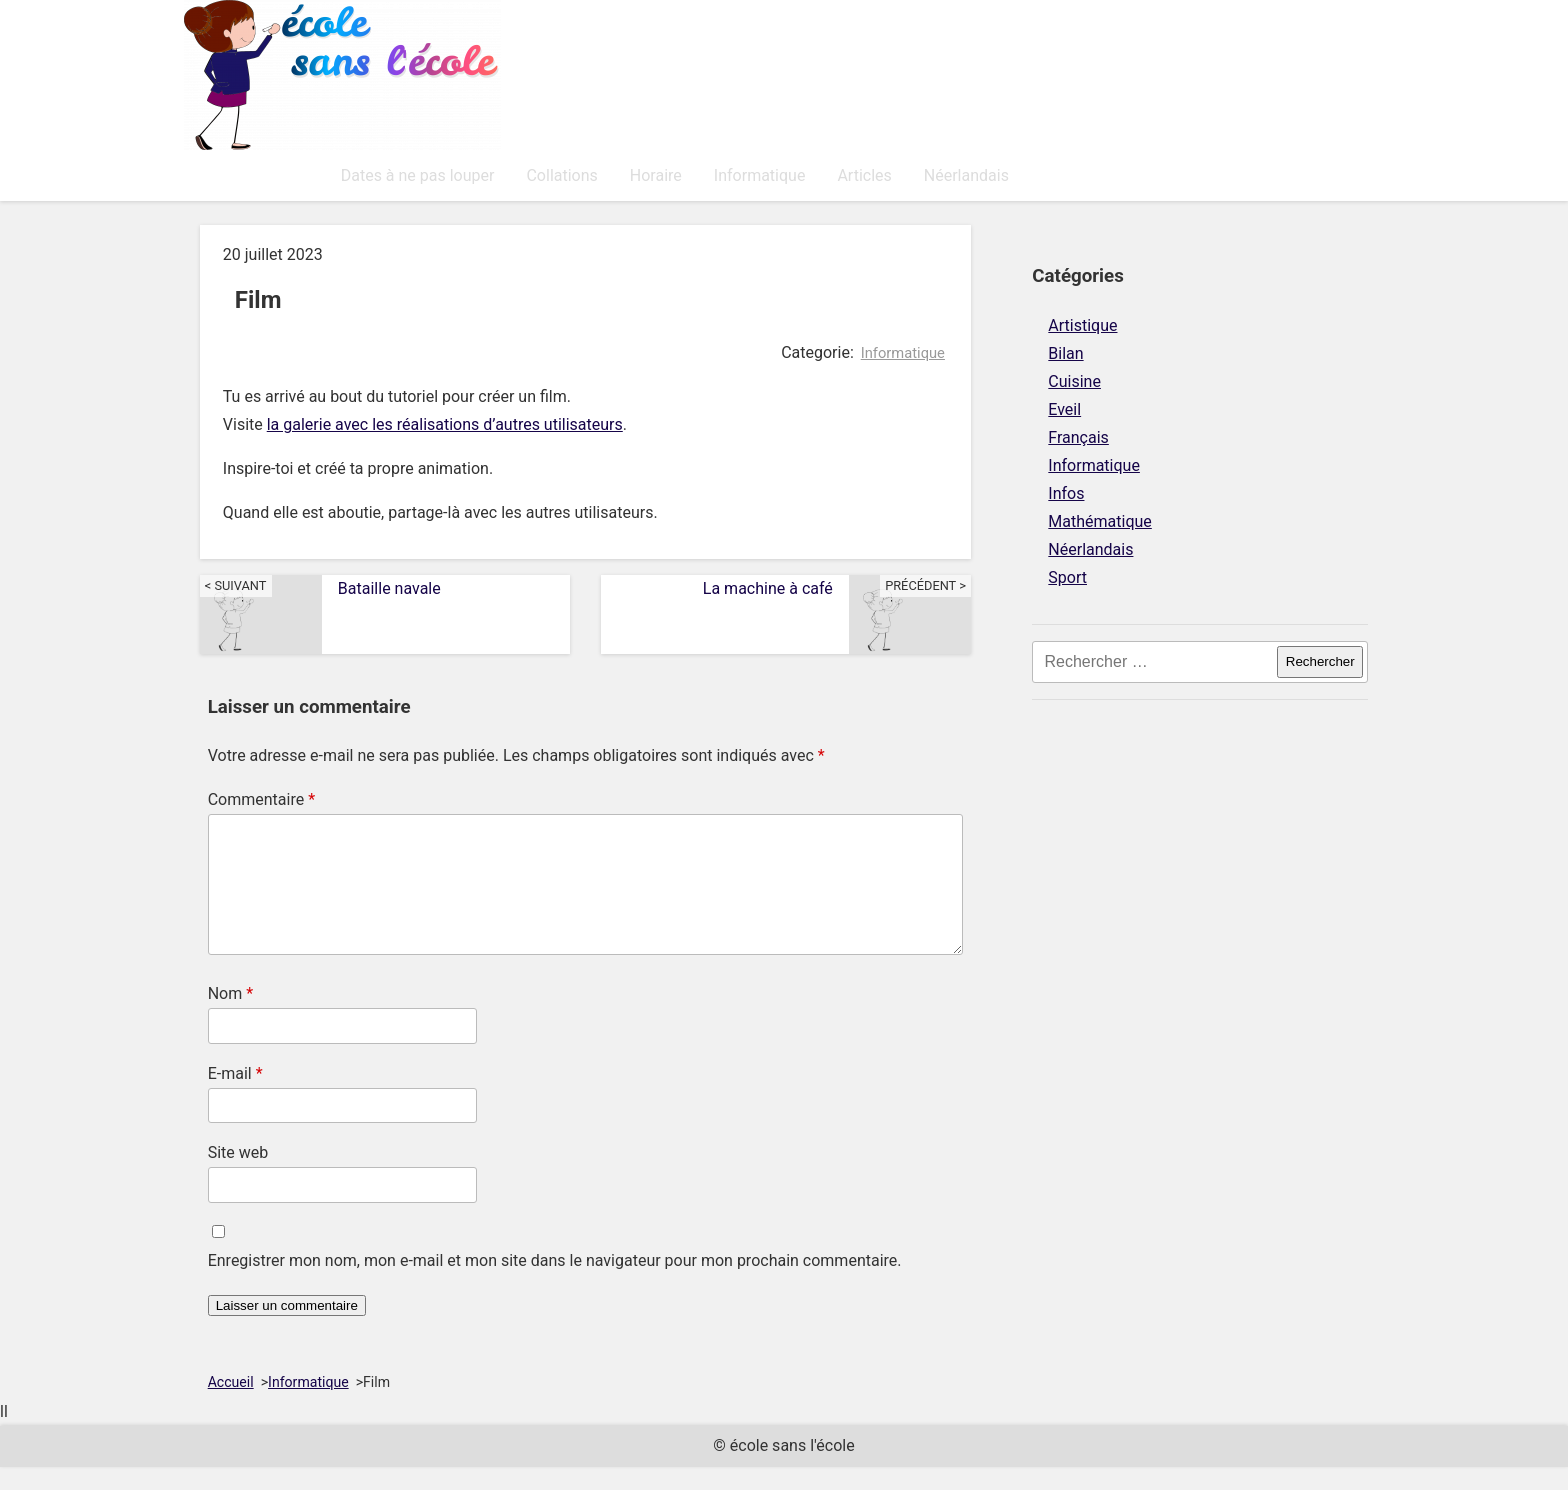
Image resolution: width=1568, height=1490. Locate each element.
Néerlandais (825, 174)
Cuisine (1074, 380)
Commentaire (261, 798)
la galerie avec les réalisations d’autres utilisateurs (445, 423)
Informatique (619, 174)
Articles (724, 174)
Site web (238, 1175)
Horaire (515, 174)
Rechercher (1320, 660)
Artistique (1082, 324)
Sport (1067, 576)
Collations (421, 174)
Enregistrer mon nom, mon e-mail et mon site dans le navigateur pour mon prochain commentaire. (555, 1283)
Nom (230, 1016)
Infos (1066, 492)
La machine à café (837, 588)
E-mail (235, 1096)
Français (1078, 436)
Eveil (1064, 408)
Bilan (1065, 352)
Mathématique (1099, 520)
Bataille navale (320, 588)
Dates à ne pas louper (277, 174)
